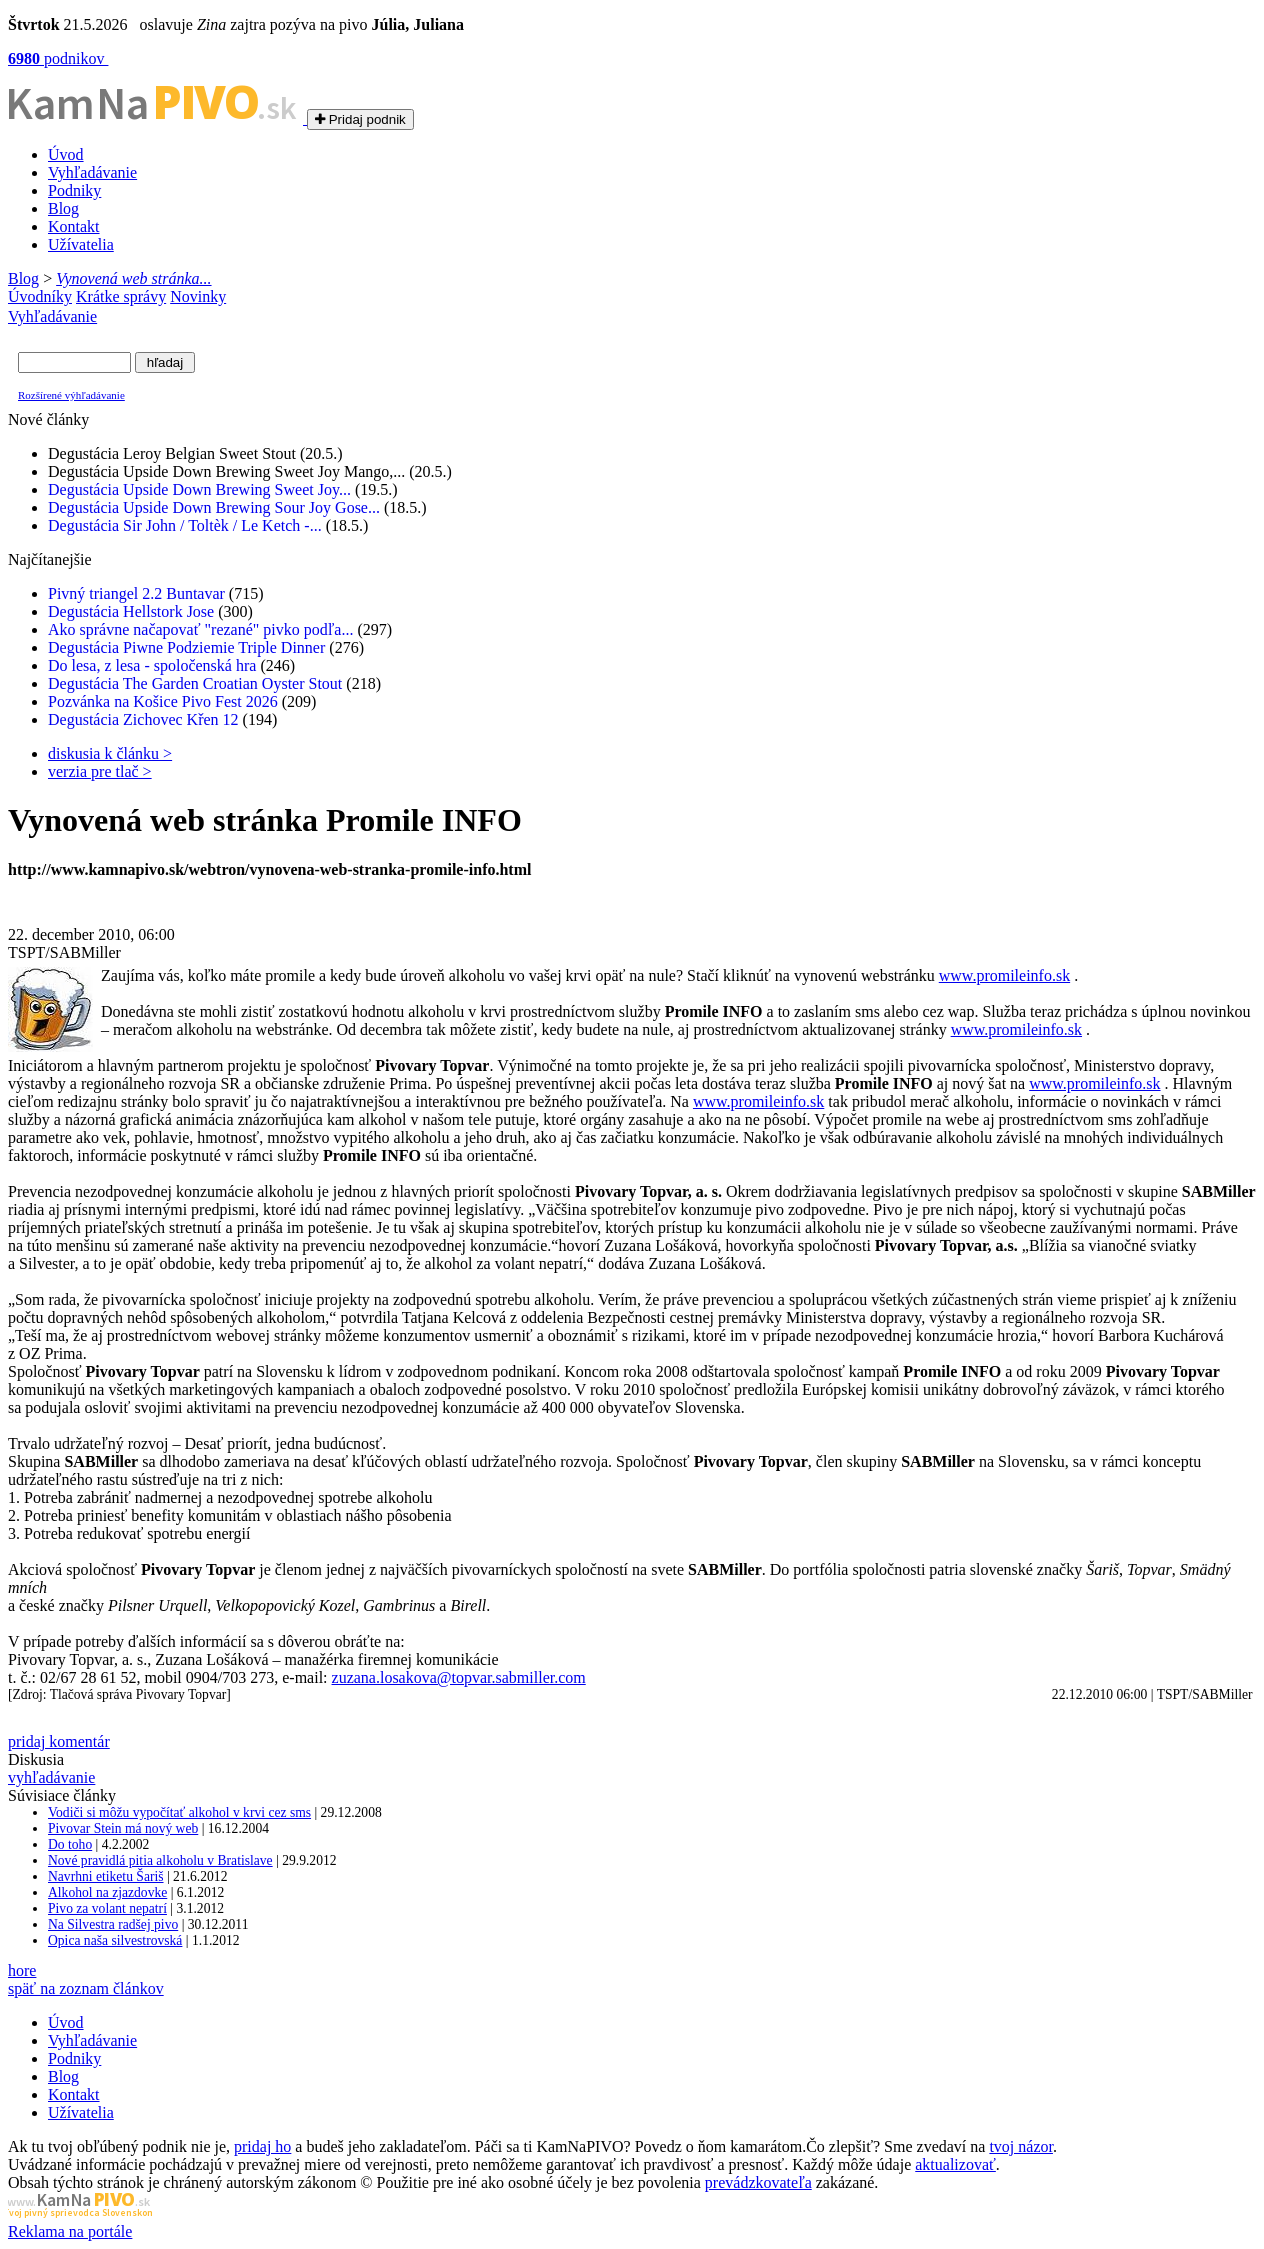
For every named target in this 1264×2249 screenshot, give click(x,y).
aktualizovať (955, 2164)
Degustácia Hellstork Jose (131, 611)
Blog (63, 208)
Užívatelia (81, 244)
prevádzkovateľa (758, 2182)
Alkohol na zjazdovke (107, 1892)
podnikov (58, 58)
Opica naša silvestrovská (115, 1940)
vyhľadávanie (51, 1777)
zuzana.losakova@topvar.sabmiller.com (459, 1677)
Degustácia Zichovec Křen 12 (143, 719)
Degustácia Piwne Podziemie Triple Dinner (186, 647)
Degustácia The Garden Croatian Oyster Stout (195, 683)
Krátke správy (121, 296)
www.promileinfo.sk (1004, 975)
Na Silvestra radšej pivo (113, 1924)
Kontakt (74, 226)
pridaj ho (262, 2146)
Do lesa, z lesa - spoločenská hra (152, 665)
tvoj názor (1021, 2146)
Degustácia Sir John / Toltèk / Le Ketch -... (185, 525)
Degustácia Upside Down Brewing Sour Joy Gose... (214, 507)
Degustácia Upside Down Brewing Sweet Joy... (199, 489)
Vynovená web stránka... (133, 278)
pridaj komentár (59, 1741)
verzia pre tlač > (100, 771)
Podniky (74, 190)
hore (22, 1970)
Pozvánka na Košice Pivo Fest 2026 (163, 701)
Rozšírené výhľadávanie (71, 395)
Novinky (198, 296)
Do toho (70, 1844)
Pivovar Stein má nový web (123, 1828)
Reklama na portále (70, 2231)
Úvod (66, 154)
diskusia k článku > (110, 753)
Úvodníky (40, 296)
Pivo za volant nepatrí (107, 1908)
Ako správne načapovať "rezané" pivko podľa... (200, 629)
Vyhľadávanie (92, 172)
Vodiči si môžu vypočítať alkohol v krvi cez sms (179, 1812)
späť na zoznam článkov (86, 1988)
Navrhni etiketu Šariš (106, 1876)
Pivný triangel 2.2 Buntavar (136, 593)
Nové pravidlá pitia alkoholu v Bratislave (160, 1860)
